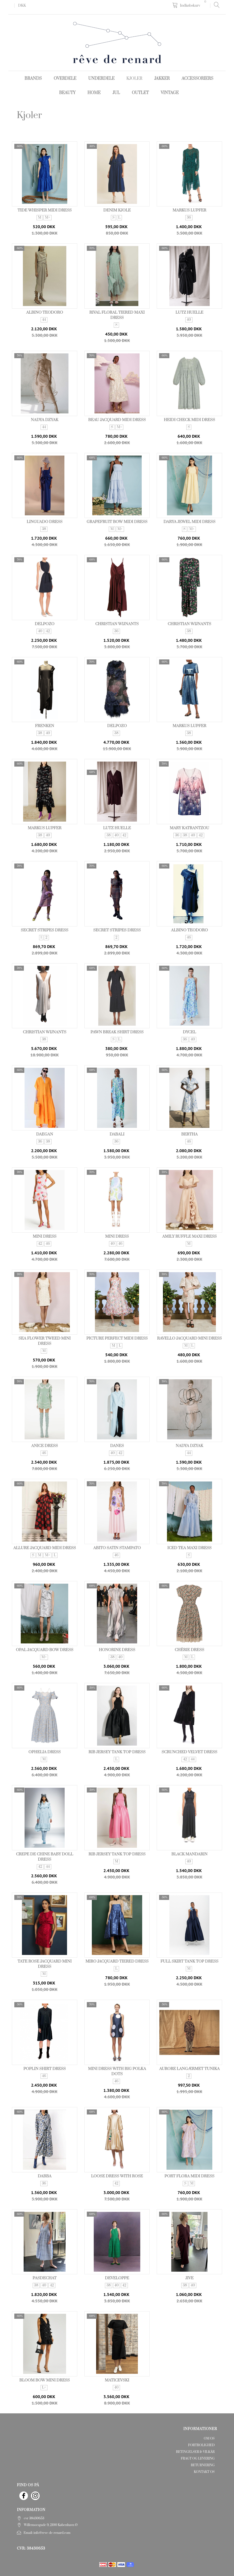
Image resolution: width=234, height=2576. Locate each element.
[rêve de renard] (117, 42)
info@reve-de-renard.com (52, 2533)
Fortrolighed (201, 2445)
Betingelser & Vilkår (195, 2452)
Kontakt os (204, 2472)
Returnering (203, 2465)
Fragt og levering (198, 2458)
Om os (209, 2438)
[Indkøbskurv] (190, 5)
